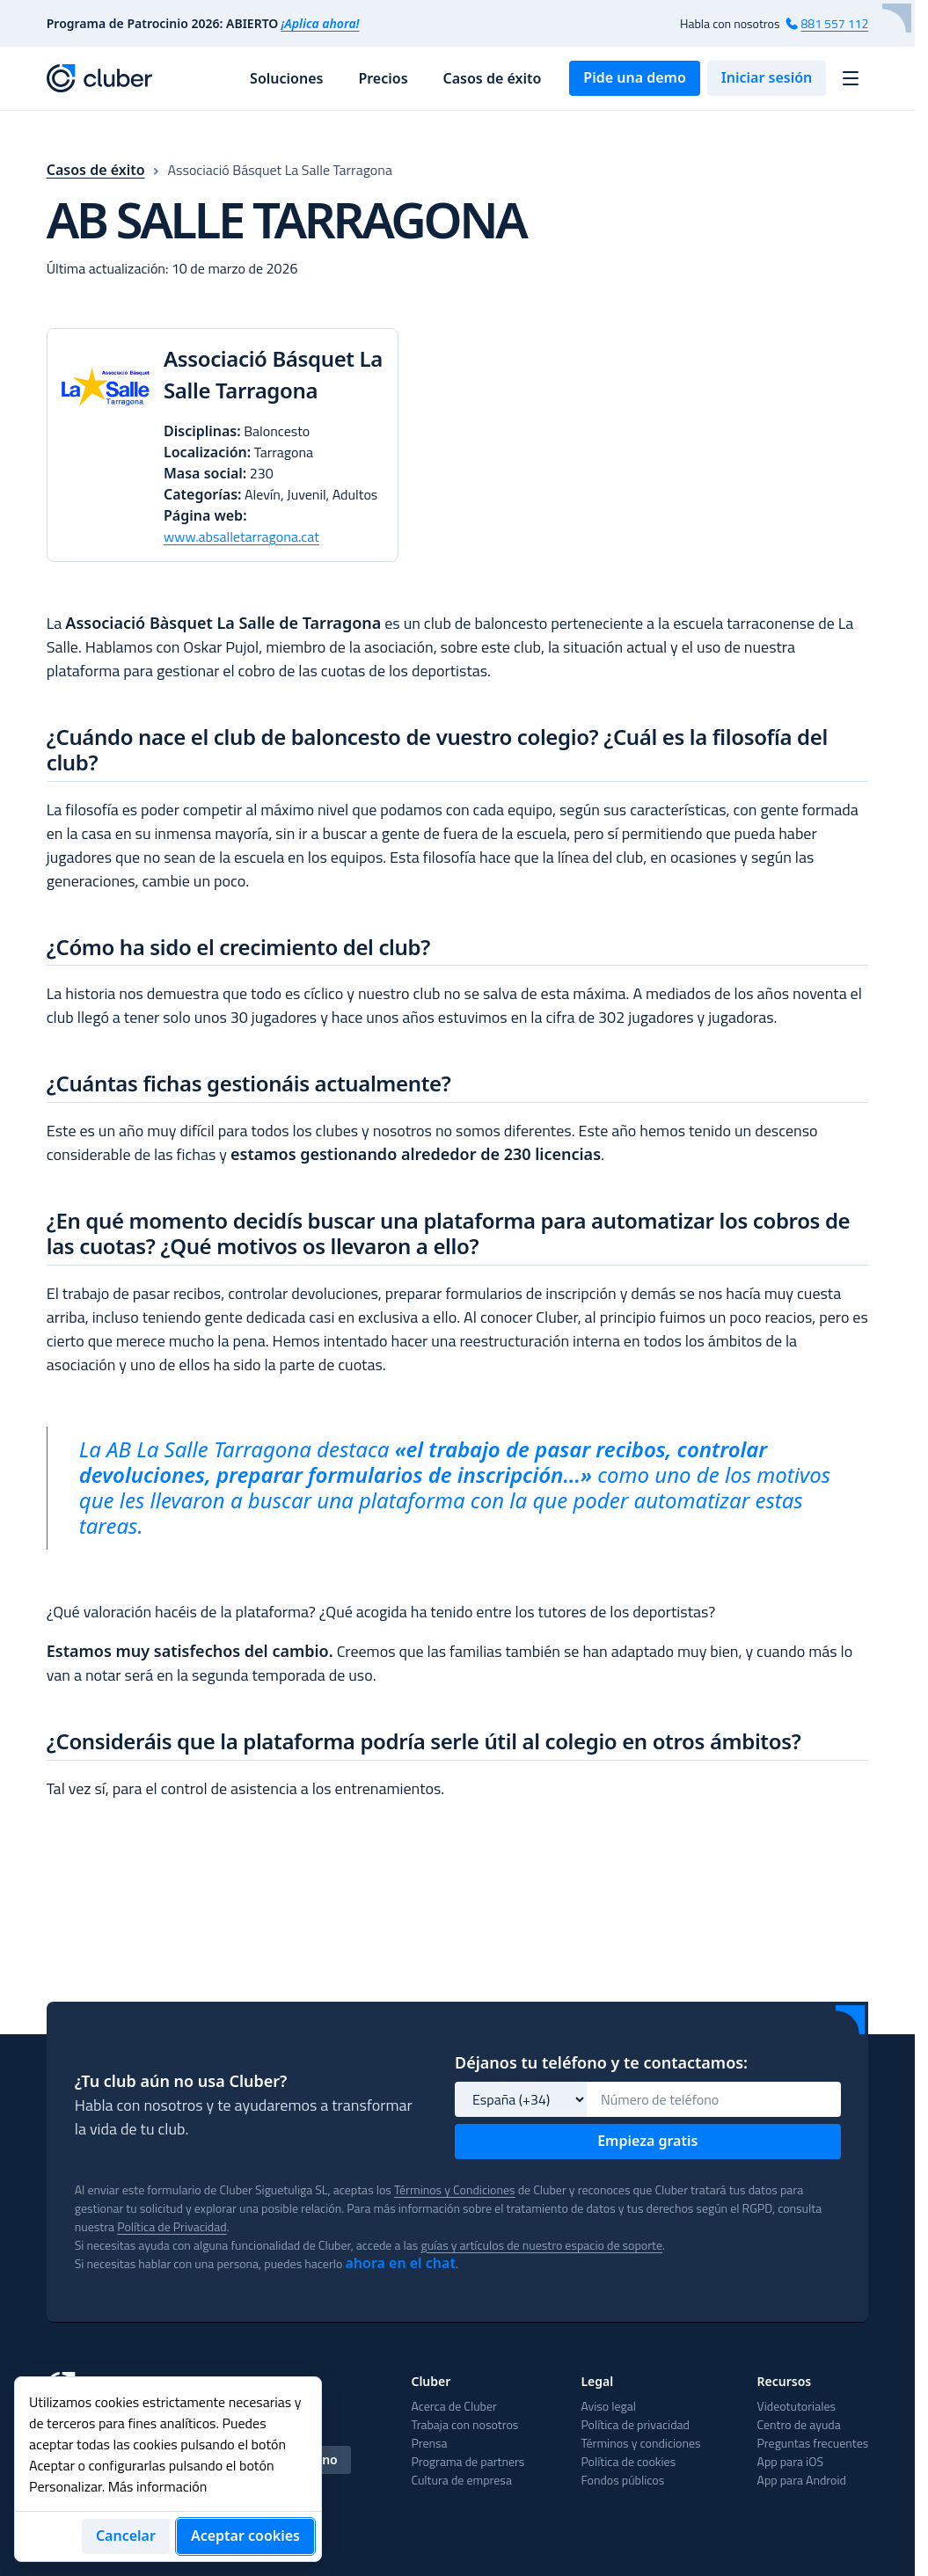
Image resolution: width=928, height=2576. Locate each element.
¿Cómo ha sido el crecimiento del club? (238, 967)
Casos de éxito (492, 78)
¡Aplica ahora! (320, 23)
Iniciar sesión (766, 77)
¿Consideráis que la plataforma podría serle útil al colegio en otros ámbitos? (424, 1785)
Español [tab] (83, 2347)
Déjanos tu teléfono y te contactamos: (601, 1950)
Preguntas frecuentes (484, 2542)
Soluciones (286, 78)
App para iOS (460, 2560)
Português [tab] (233, 2347)
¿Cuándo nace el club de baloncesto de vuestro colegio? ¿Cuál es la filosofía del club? (437, 770)
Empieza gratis (647, 2029)
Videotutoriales (466, 2505)
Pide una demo (634, 77)
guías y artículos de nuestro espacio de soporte (601, 2133)
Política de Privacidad (327, 2114)
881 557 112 (833, 23)
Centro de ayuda (469, 2523)
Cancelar (126, 2535)
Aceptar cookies (245, 2535)
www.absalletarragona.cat (250, 557)
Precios (382, 78)
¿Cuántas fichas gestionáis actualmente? (249, 1127)
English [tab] (154, 2347)
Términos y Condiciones (503, 2077)
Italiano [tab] (314, 2347)
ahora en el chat (436, 2151)
